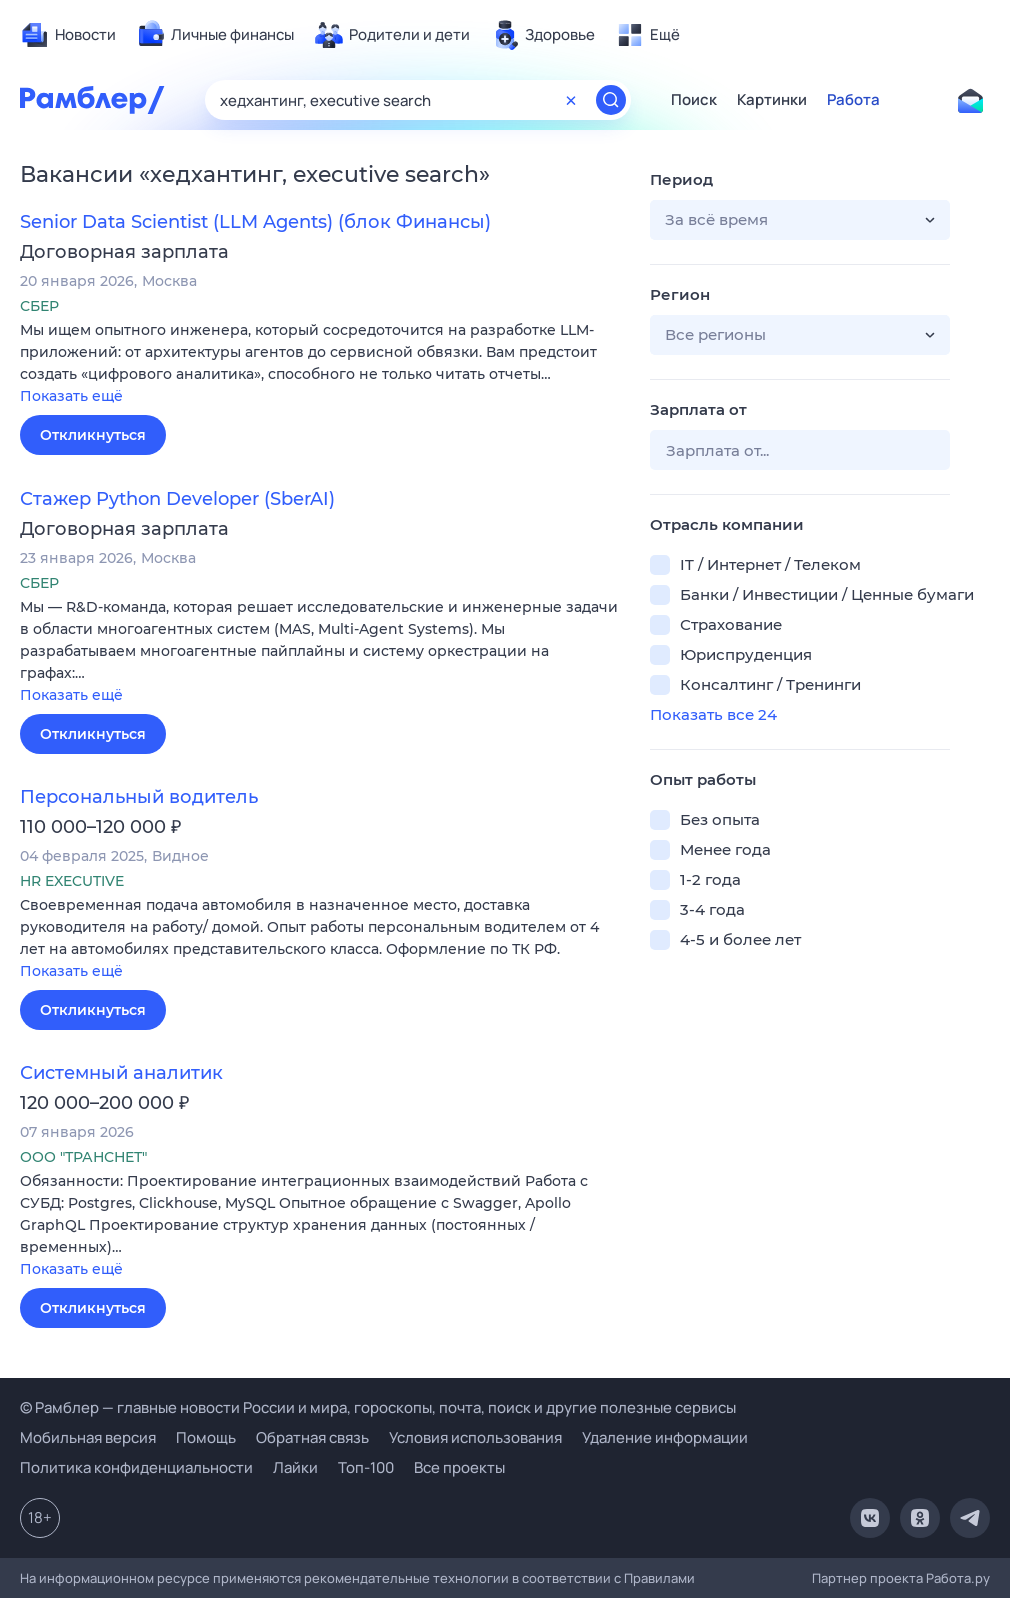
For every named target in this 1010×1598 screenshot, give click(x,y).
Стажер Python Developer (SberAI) (177, 499)
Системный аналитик (121, 1073)
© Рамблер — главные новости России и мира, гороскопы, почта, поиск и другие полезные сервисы (378, 1407)
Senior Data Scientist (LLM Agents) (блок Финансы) (255, 222)
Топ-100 (366, 1467)
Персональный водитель (139, 797)
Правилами (659, 1578)
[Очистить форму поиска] (571, 100)
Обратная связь (312, 1437)
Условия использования (475, 1437)
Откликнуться (93, 435)
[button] (320, 364)
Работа (853, 100)
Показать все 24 (713, 714)
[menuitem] (68, 35)
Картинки (772, 100)
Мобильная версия (88, 1437)
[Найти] (611, 100)
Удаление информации (665, 1437)
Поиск (694, 100)
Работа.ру (958, 1578)
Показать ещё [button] (71, 396)
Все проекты (459, 1467)
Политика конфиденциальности (136, 1467)
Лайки (295, 1467)
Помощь (206, 1437)
